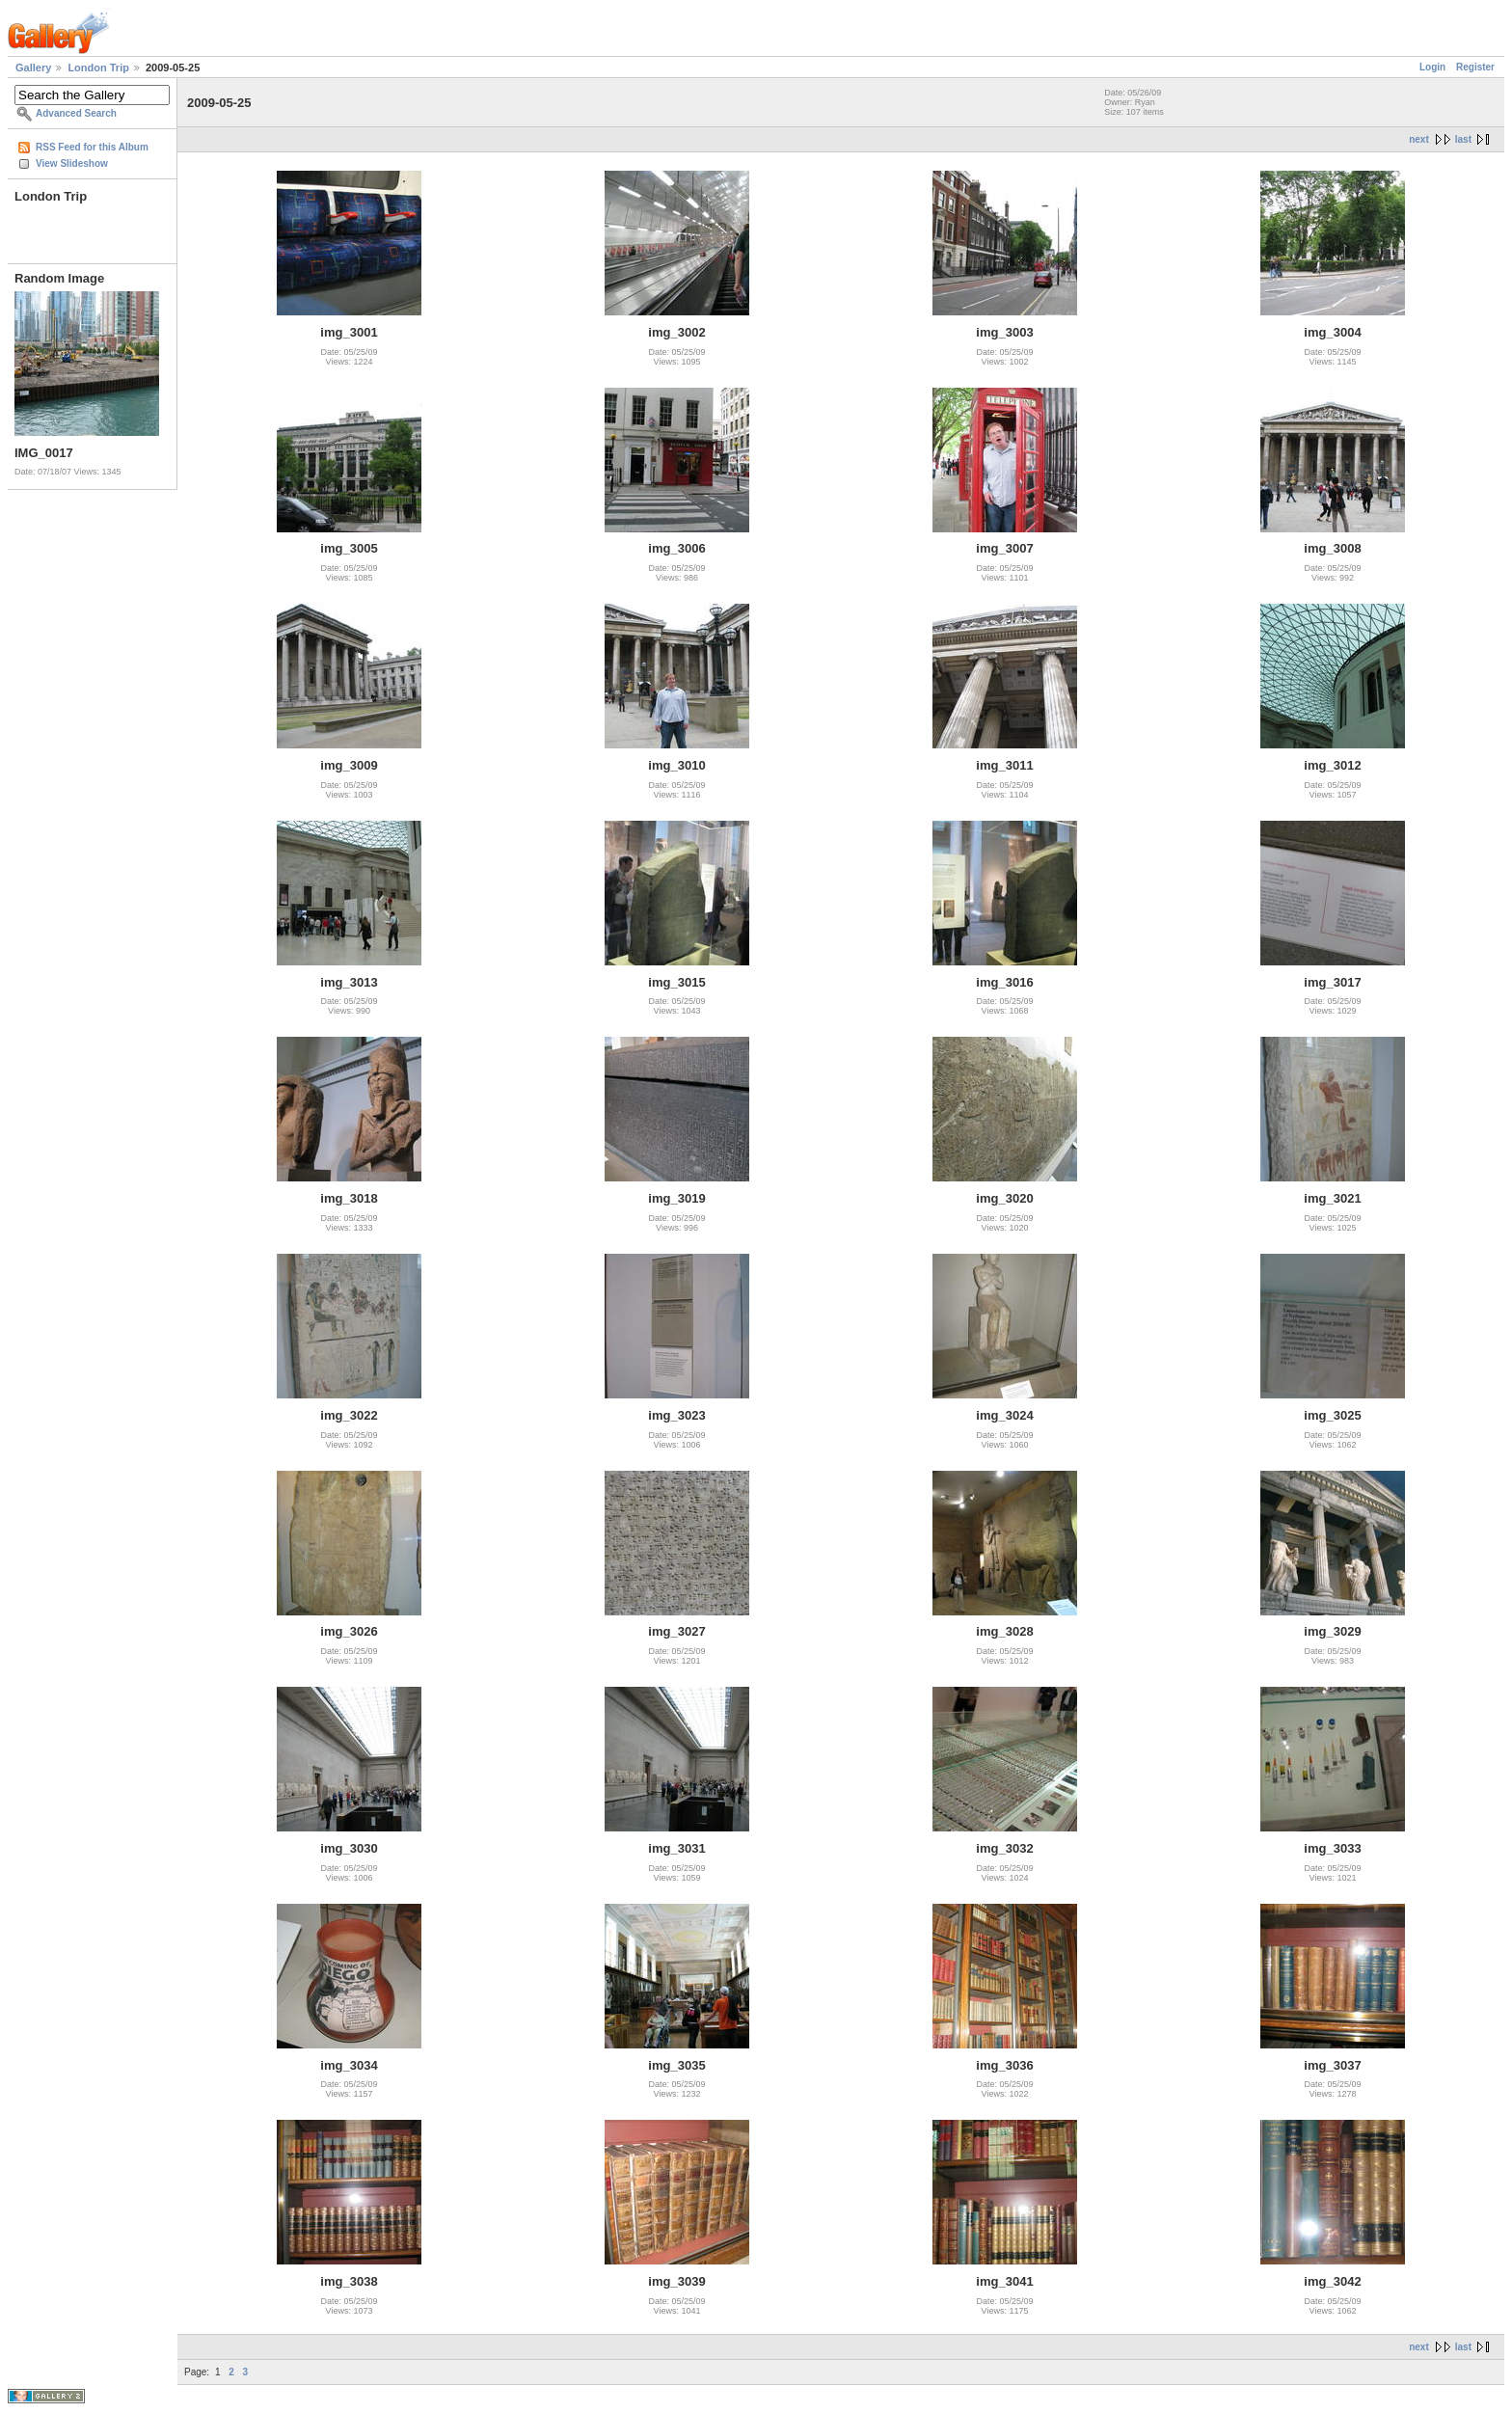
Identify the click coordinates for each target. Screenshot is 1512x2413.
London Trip (98, 67)
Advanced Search (76, 113)
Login (1432, 67)
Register (1475, 67)
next (1419, 139)
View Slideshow (72, 163)
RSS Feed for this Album (92, 147)
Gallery (33, 67)
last (1463, 139)
